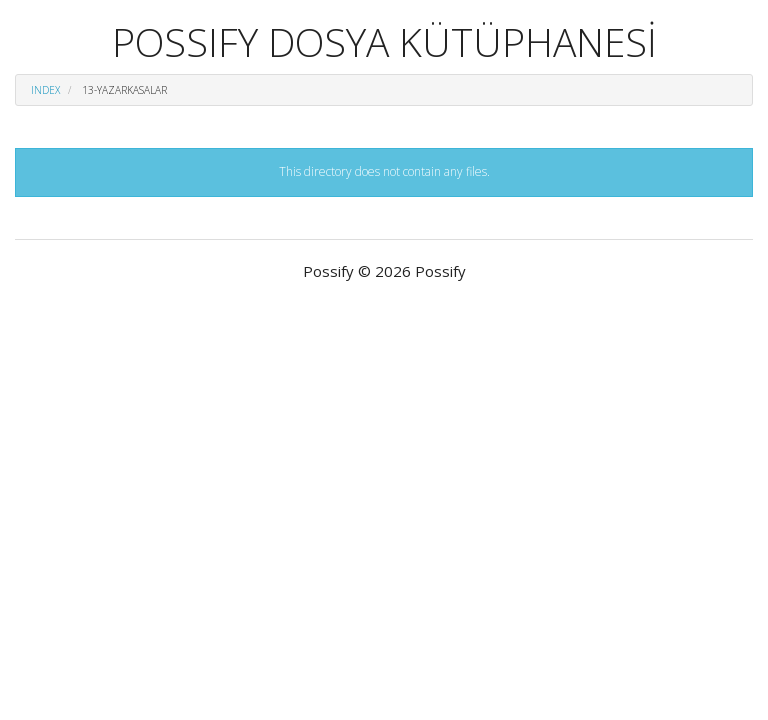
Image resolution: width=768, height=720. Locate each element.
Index (45, 90)
